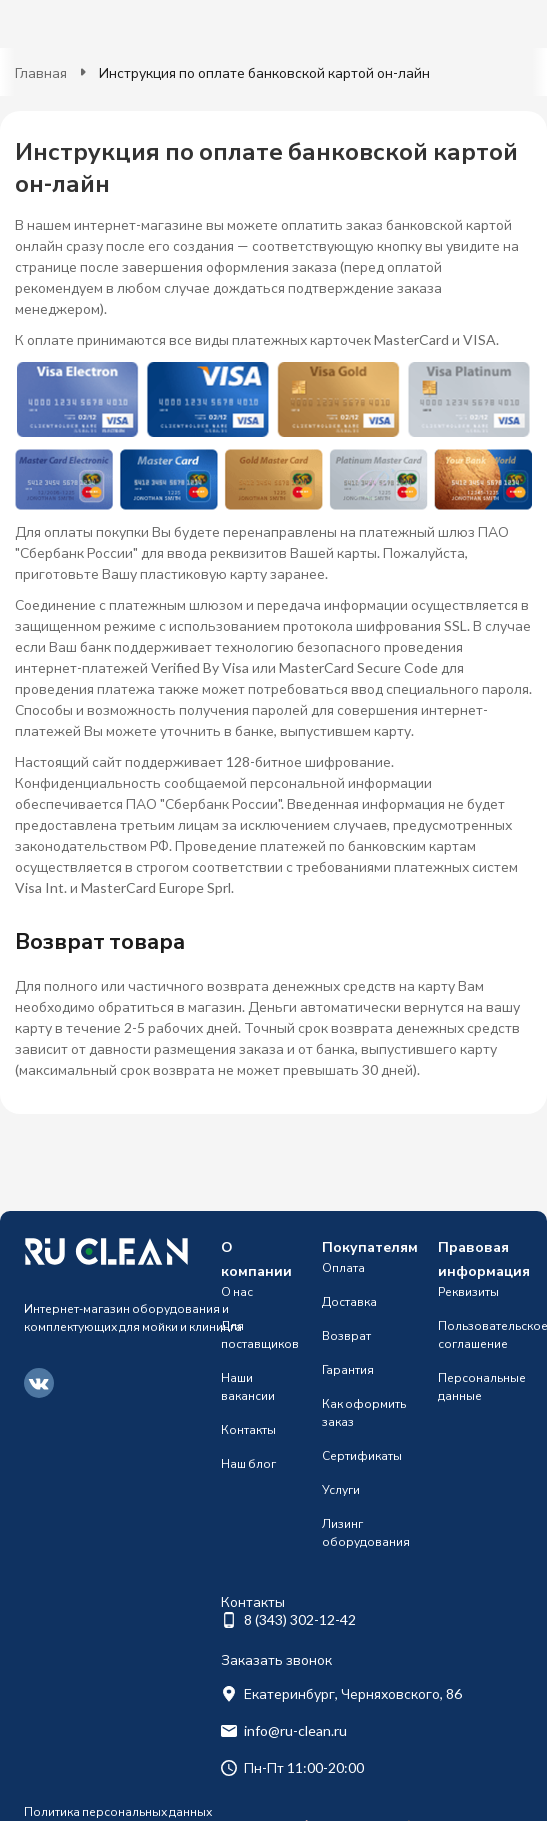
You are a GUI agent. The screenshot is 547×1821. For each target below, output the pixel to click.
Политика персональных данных (118, 1811)
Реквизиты (468, 1291)
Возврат (346, 1335)
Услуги (341, 1489)
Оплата (343, 1267)
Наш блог (248, 1463)
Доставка (349, 1301)
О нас (237, 1291)
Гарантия (348, 1369)
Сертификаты (362, 1455)
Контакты (248, 1429)
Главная (41, 72)
